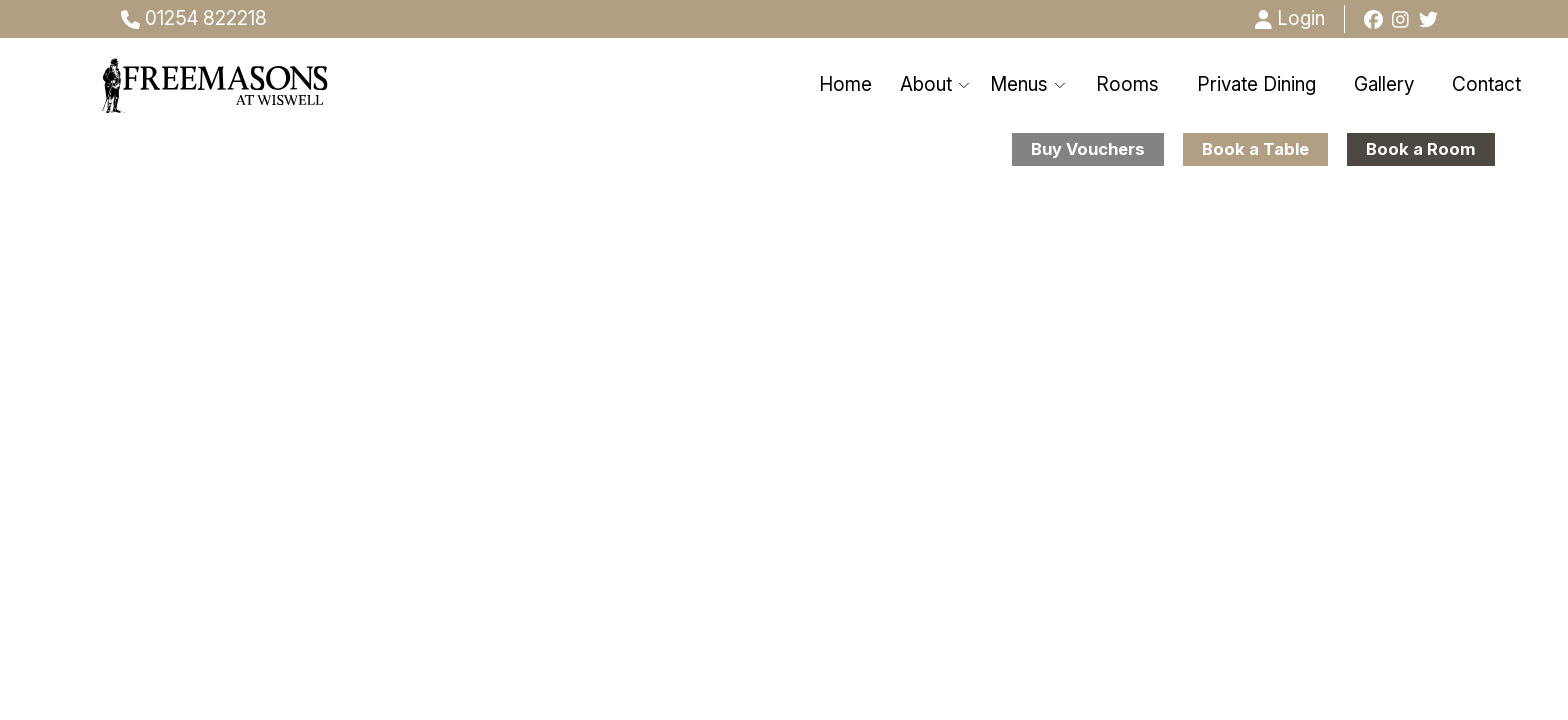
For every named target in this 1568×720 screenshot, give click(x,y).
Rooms (1127, 84)
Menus (1028, 84)
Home (845, 84)
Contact (1486, 84)
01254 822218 (194, 18)
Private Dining (1256, 84)
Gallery (1384, 84)
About (935, 84)
